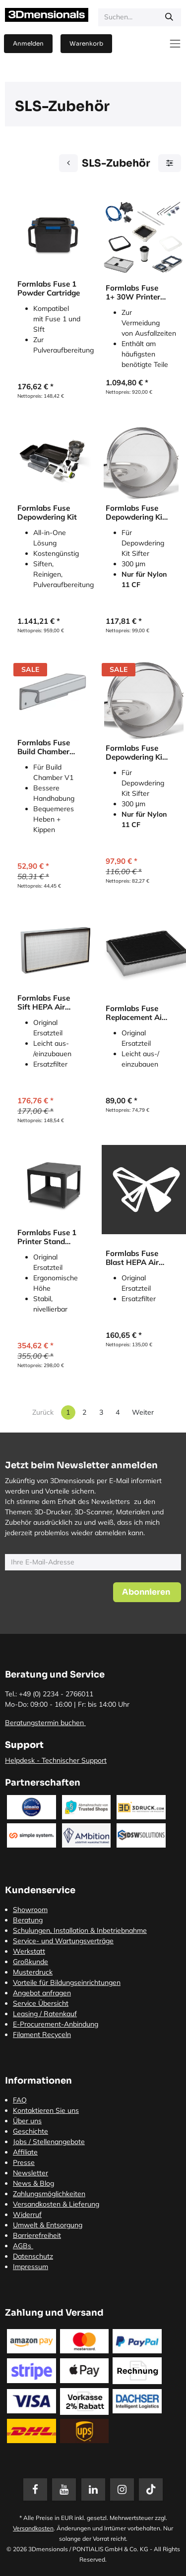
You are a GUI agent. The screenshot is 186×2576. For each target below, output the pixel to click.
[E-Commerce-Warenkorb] (86, 43)
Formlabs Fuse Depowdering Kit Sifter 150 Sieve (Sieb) (135, 753)
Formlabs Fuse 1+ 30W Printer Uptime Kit (133, 292)
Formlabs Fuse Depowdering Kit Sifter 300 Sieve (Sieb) (135, 513)
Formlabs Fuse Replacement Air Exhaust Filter (135, 1013)
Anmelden (28, 43)
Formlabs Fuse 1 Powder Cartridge (48, 289)
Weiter (143, 1412)
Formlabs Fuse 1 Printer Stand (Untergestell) (46, 1237)
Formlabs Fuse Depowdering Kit (47, 513)
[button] (147, 1592)
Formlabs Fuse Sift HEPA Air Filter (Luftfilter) (45, 1003)
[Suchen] (169, 17)
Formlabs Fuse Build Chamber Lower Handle (43, 747)
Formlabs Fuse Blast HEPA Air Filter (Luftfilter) (134, 1258)
